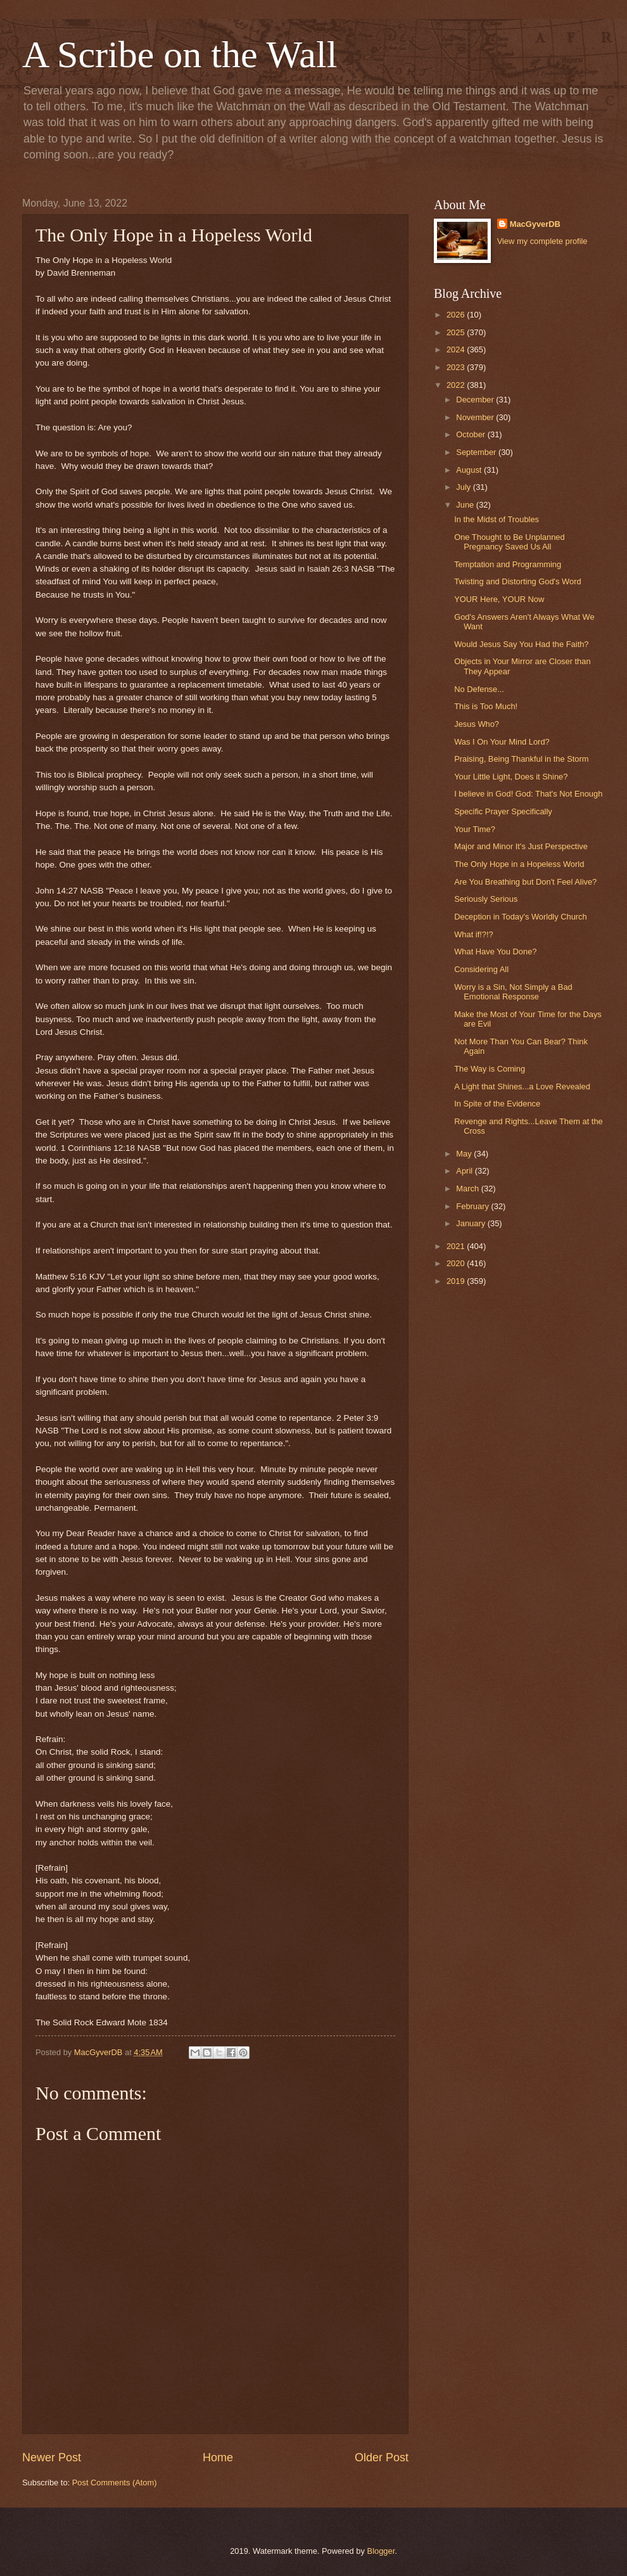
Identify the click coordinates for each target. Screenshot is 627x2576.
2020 (456, 1263)
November (476, 417)
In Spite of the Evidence (497, 1103)
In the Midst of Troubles (496, 519)
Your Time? (474, 829)
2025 (456, 332)
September (477, 452)
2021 (456, 1246)
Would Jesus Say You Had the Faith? (521, 644)
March (468, 1188)
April (465, 1171)
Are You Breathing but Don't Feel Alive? (525, 882)
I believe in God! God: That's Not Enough (528, 793)
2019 (456, 1281)
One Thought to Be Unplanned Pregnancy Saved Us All (509, 541)
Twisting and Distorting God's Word (517, 581)
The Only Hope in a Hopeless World (519, 864)
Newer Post (51, 2457)
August (470, 470)
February (473, 1206)
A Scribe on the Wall (179, 54)
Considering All (481, 969)
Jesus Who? (476, 724)
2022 (456, 385)
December (476, 399)
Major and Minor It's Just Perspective (521, 846)
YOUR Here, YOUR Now (499, 599)
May (465, 1153)
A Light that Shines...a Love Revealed (522, 1086)
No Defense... (479, 689)
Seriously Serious (485, 899)
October (471, 434)
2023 (456, 367)
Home (218, 2457)
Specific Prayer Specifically (503, 811)
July (464, 487)
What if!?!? (473, 934)
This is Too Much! (485, 706)
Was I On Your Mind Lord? (502, 742)
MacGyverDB (535, 224)
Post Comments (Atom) (114, 2482)
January (471, 1223)
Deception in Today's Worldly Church (520, 916)
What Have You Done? (495, 951)
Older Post (381, 2457)
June (466, 504)
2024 (456, 349)
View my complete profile (542, 241)
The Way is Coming (489, 1068)
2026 (456, 314)
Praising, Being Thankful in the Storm (521, 759)
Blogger (381, 2551)
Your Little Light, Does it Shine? (510, 776)
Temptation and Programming (507, 564)
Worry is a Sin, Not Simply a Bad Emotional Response (513, 991)
